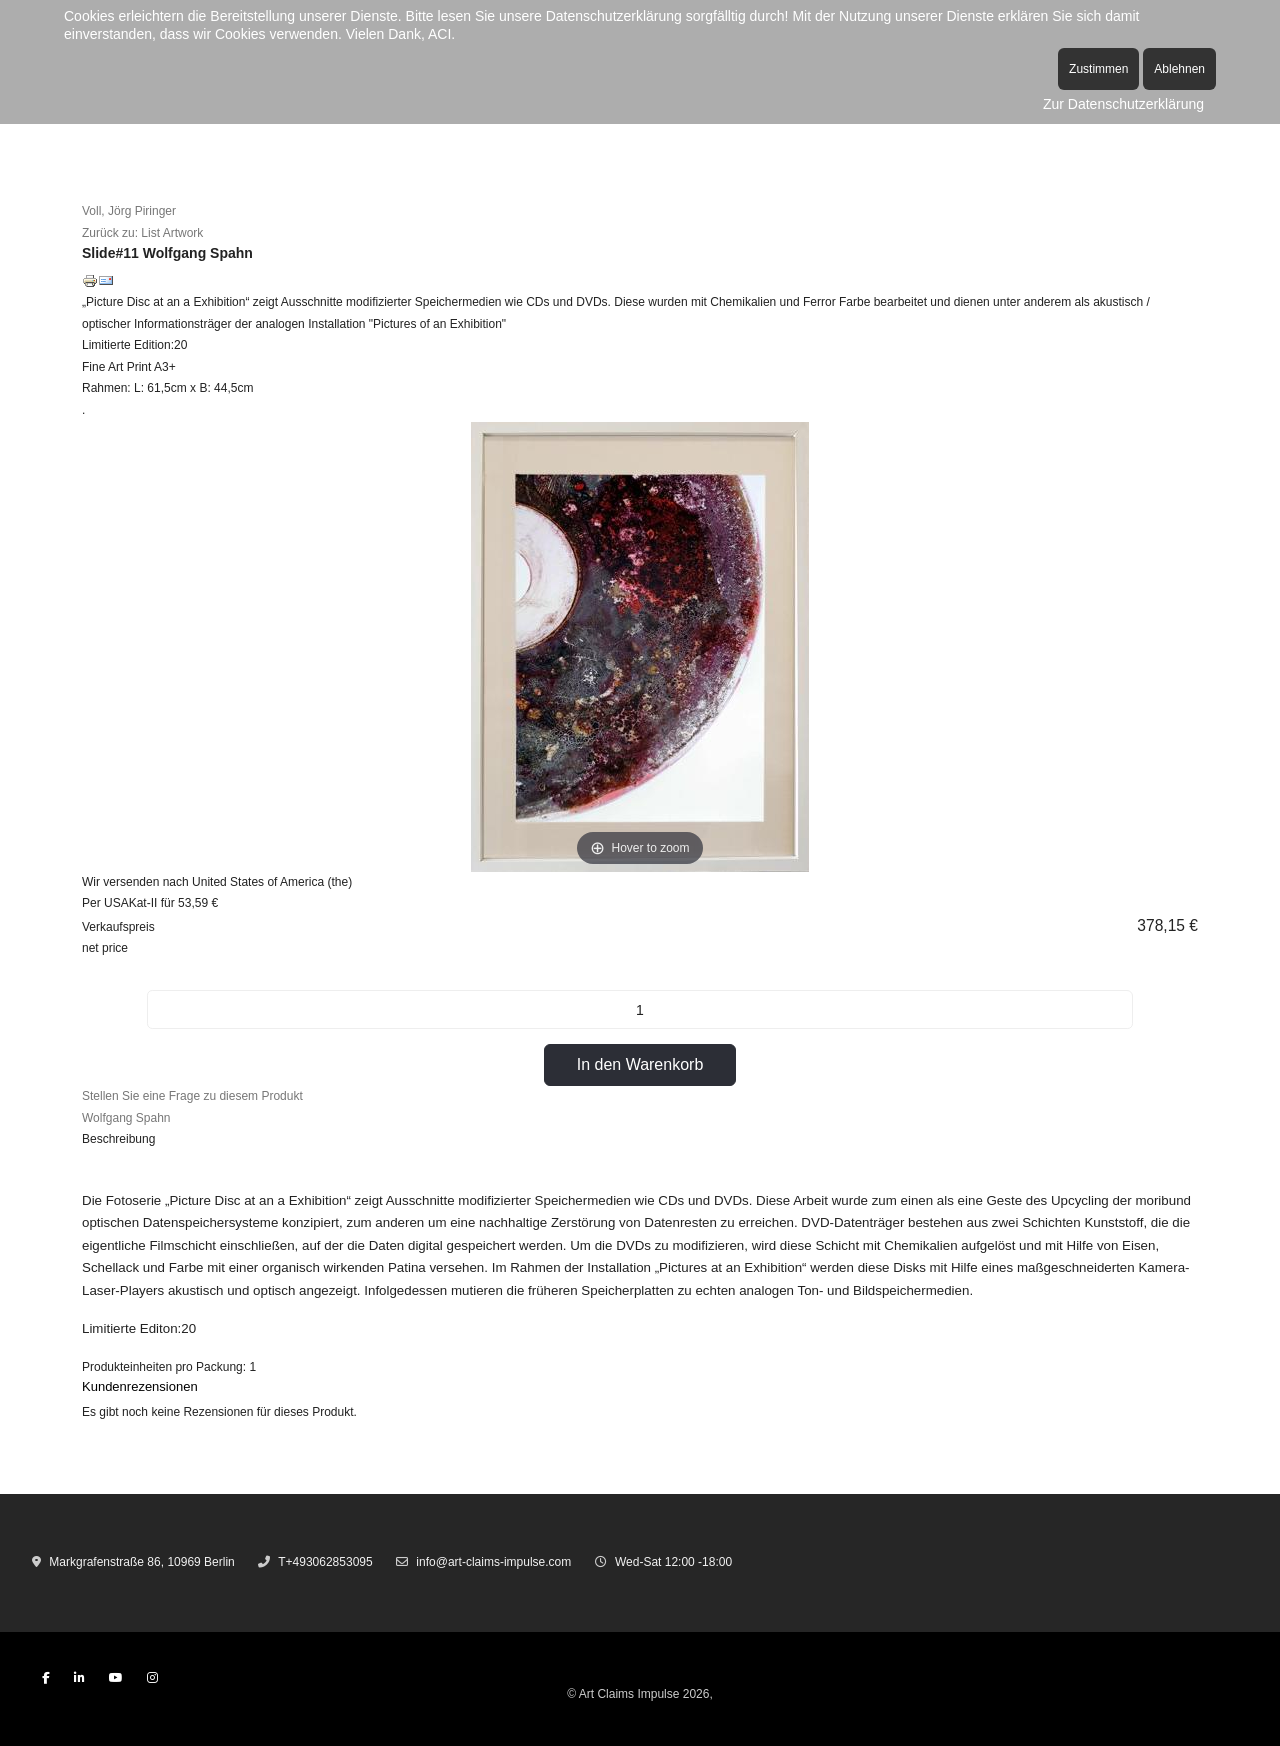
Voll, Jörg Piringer (129, 211)
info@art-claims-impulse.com (493, 1562)
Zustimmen (1098, 69)
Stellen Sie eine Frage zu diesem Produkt (192, 1096)
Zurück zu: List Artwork (142, 233)
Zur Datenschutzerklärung (1123, 104)
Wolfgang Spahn (126, 1118)
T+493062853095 (325, 1562)
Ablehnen (1179, 69)
